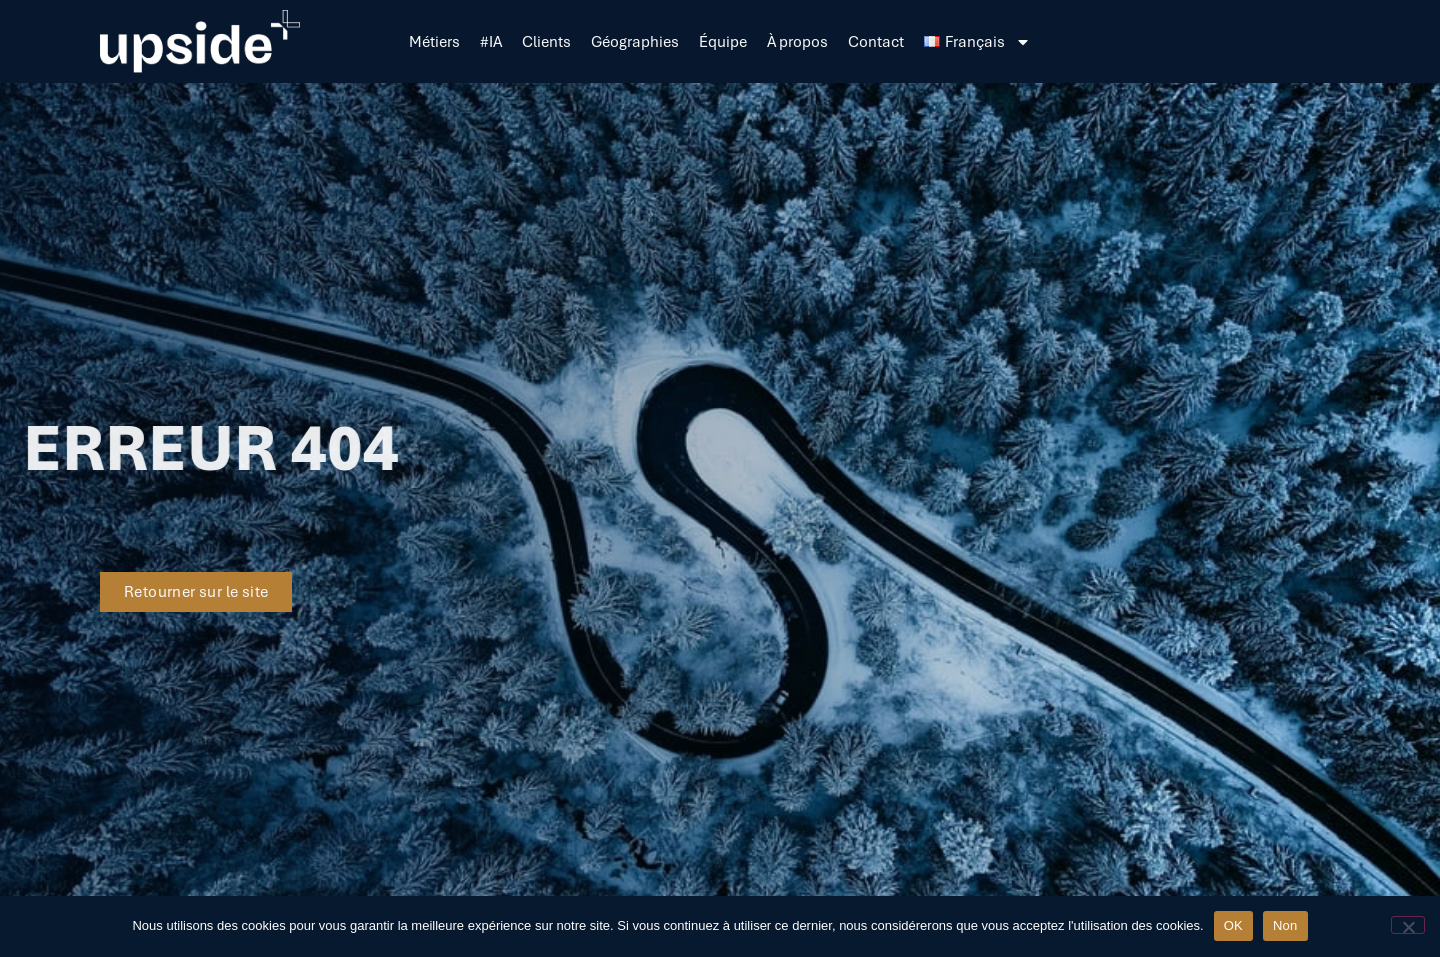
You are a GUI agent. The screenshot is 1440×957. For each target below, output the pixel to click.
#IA (491, 42)
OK (1233, 925)
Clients (546, 42)
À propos (797, 42)
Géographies (635, 42)
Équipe (723, 42)
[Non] (1408, 925)
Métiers (434, 42)
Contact (876, 42)
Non (1285, 925)
